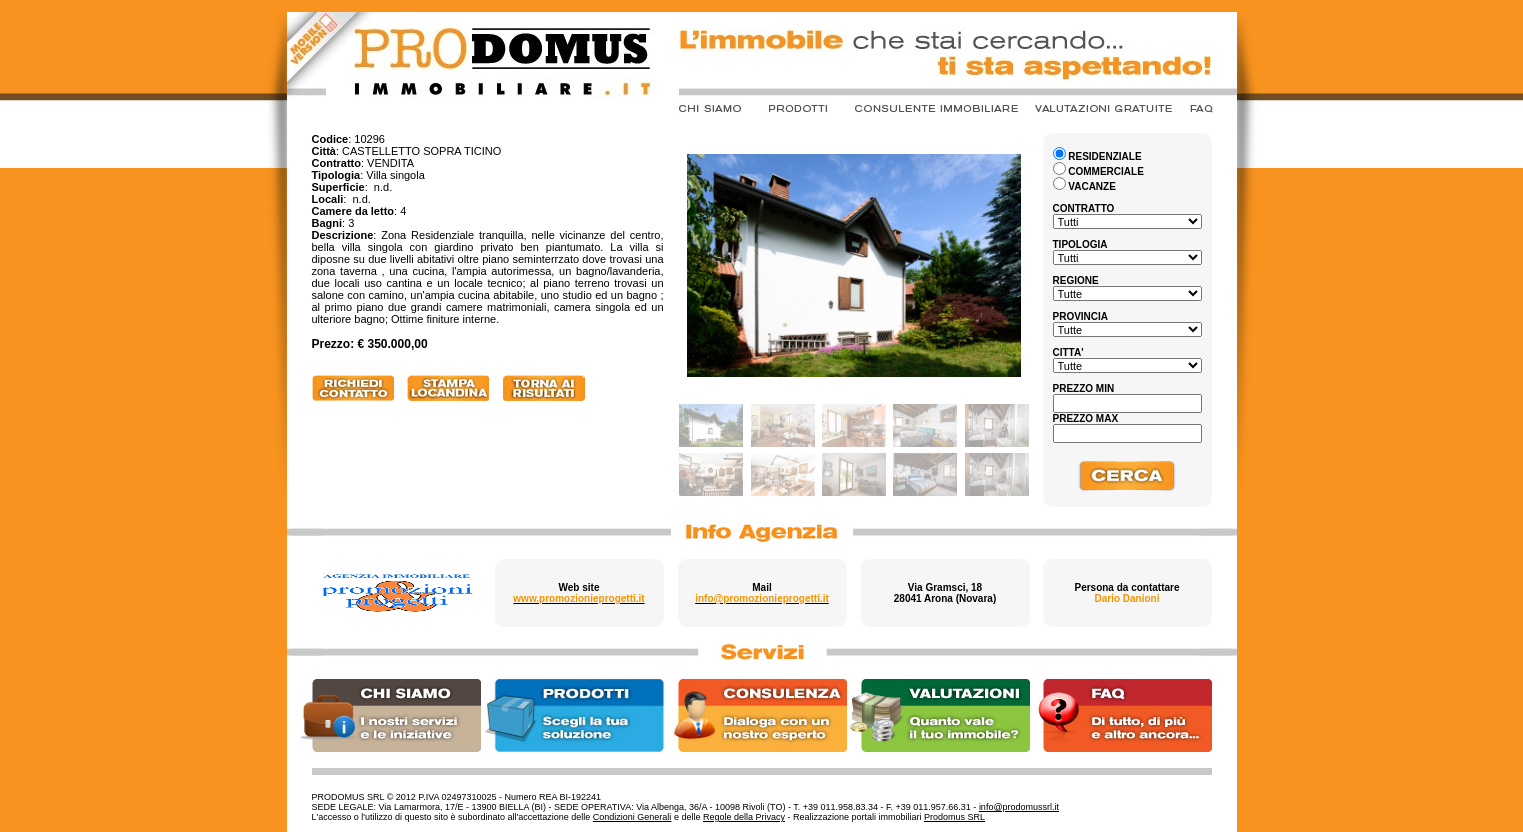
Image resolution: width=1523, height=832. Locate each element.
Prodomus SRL (954, 817)
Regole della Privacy (744, 817)
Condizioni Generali (632, 817)
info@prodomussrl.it (1019, 807)
